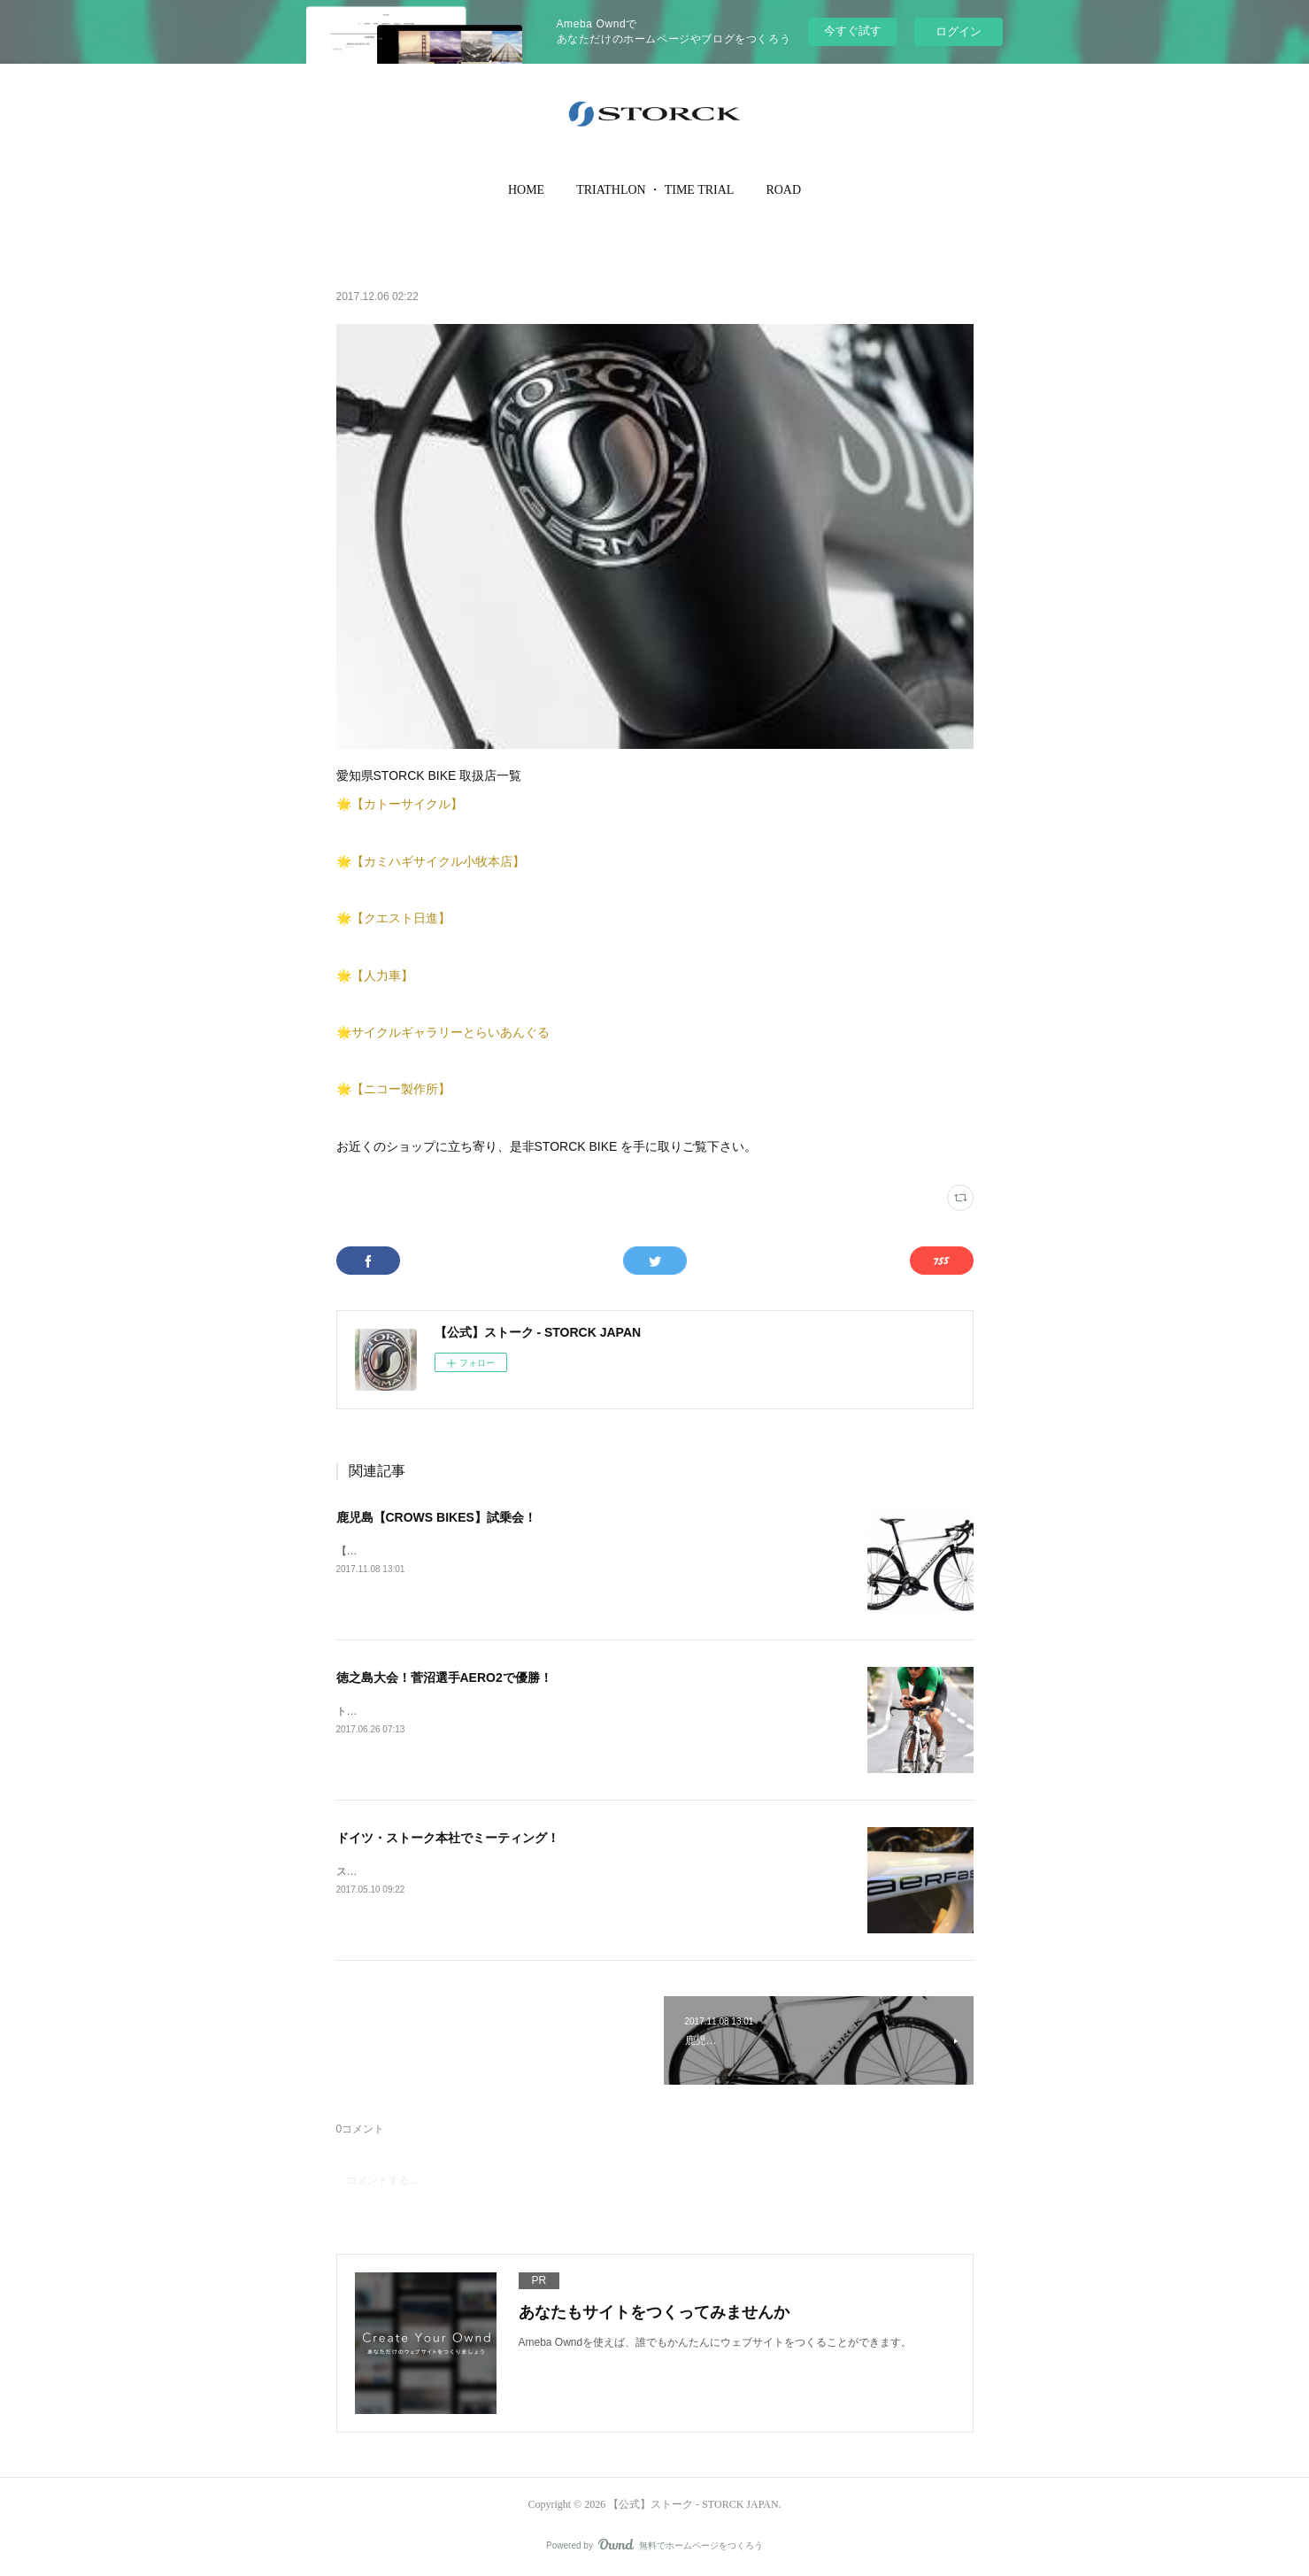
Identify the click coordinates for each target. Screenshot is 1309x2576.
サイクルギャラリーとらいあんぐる (450, 1032)
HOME (526, 190)
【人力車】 (382, 975)
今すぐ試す (853, 30)
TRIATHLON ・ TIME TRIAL (655, 190)
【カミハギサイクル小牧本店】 (438, 861)
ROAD (783, 190)
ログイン (959, 31)
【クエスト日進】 (400, 918)
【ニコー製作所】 (400, 1089)
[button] (526, 190)
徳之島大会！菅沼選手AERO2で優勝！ (444, 1677)
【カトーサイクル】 (407, 804)
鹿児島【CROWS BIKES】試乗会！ (436, 1517)
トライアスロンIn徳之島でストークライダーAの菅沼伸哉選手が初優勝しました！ (530, 1711)
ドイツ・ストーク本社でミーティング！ (447, 1838)
